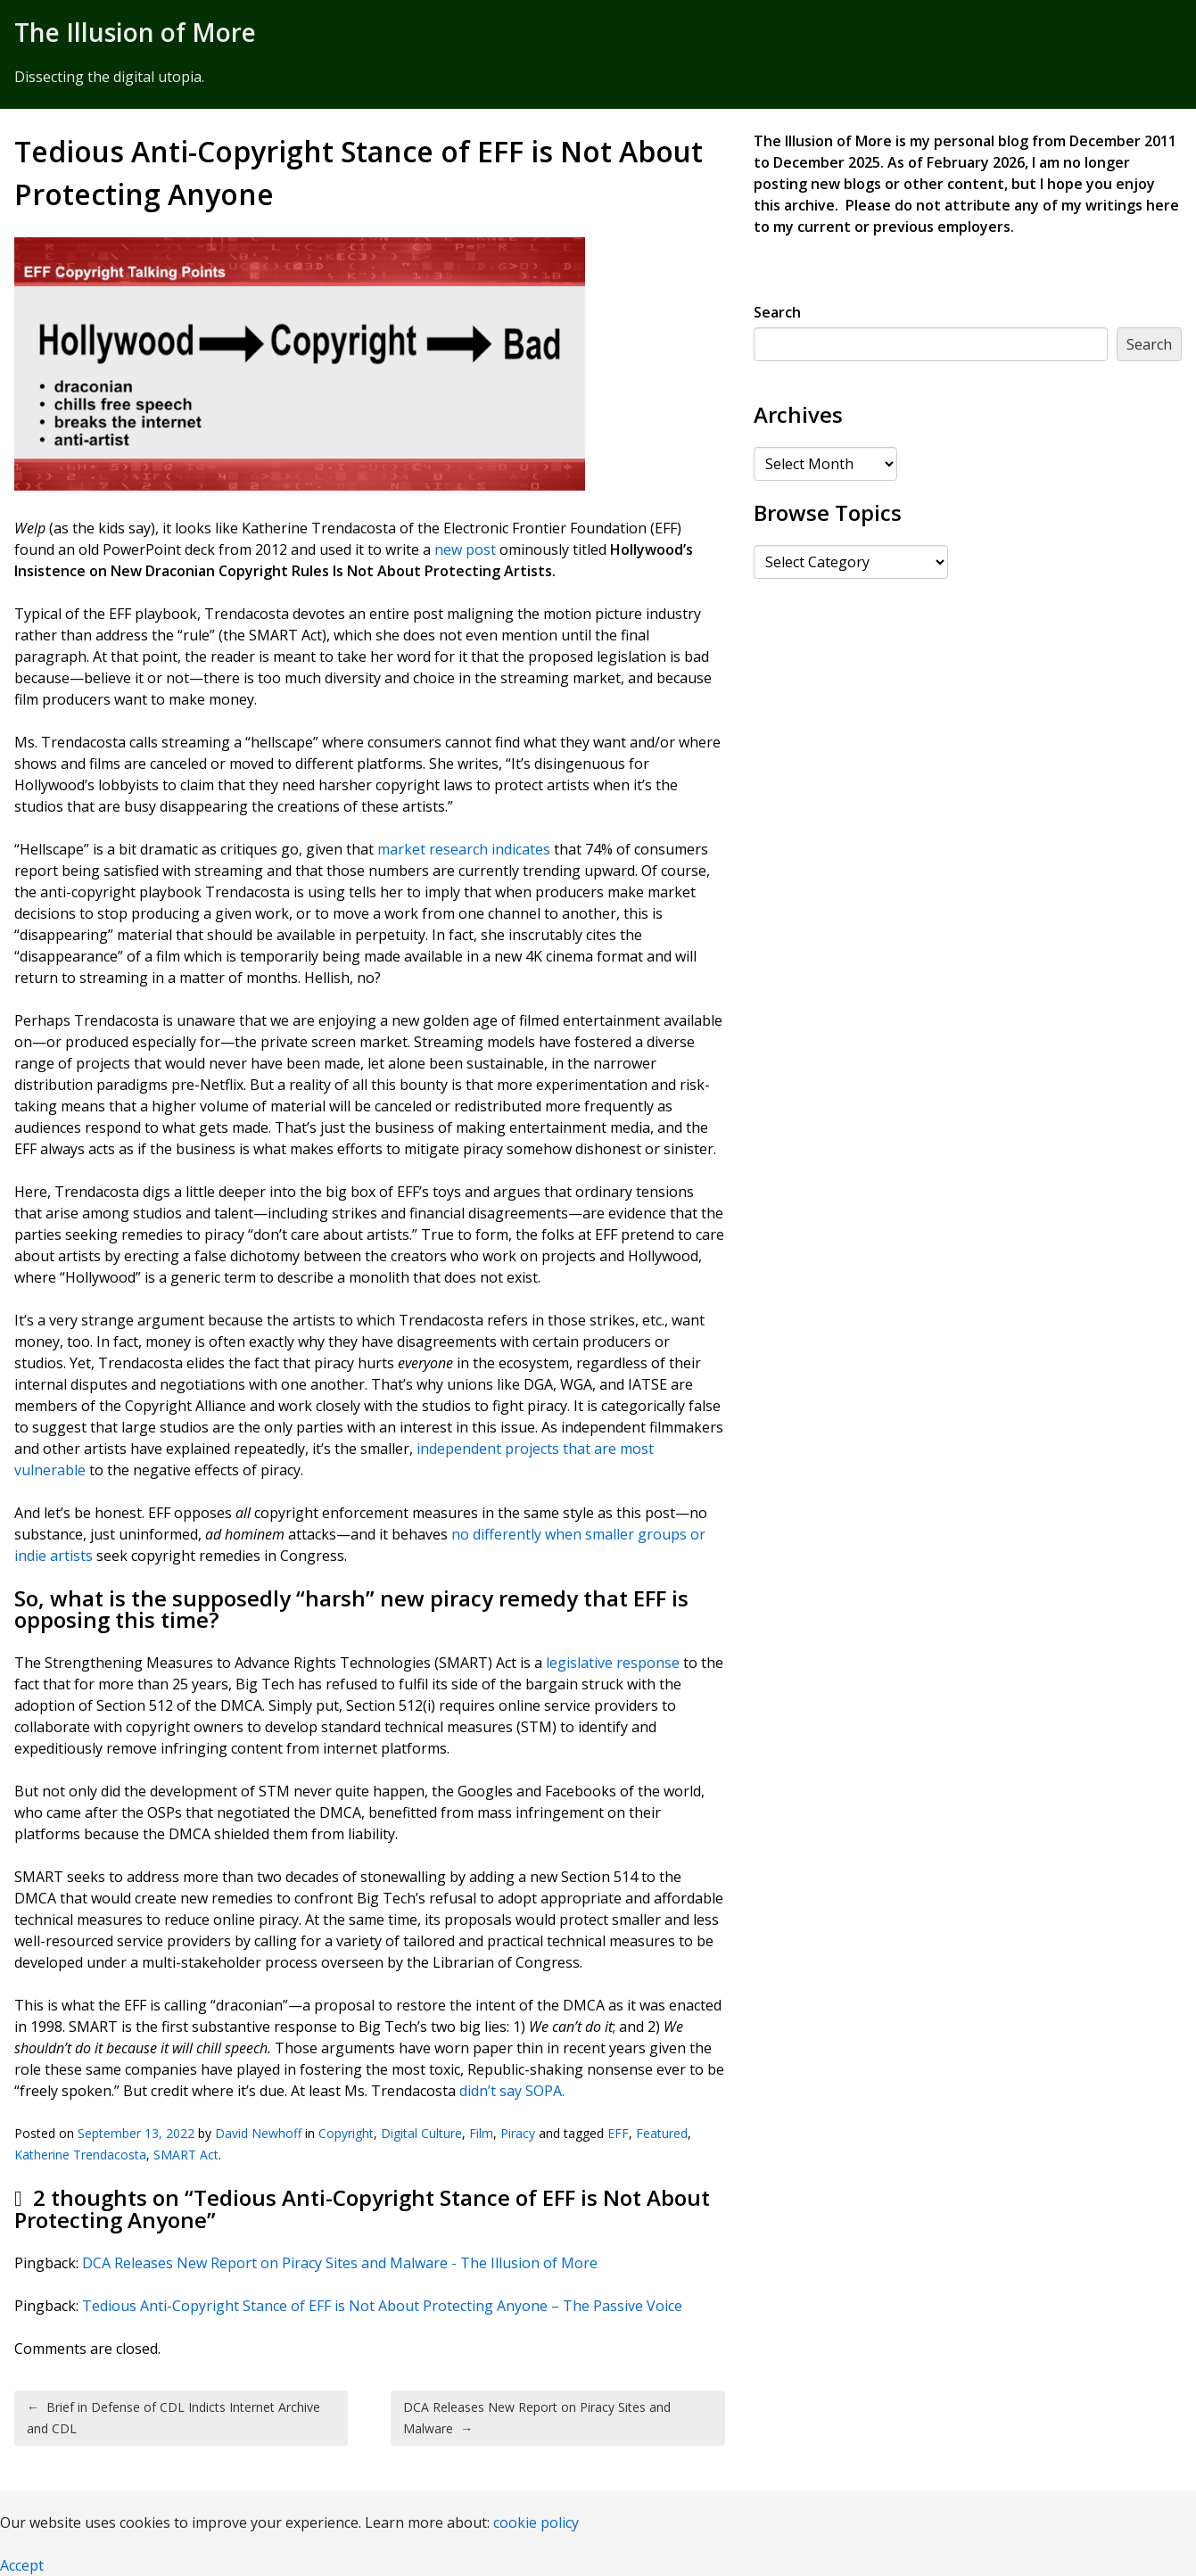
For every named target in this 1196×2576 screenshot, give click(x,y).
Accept (22, 2565)
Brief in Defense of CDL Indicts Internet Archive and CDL (173, 2417)
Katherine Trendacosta (80, 2154)
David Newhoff (258, 2133)
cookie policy (536, 2522)
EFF (618, 2133)
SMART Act (186, 2154)
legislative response (613, 1662)
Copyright (346, 2133)
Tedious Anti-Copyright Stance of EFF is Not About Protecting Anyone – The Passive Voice (382, 2306)
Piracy (517, 2133)
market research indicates (463, 849)
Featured (662, 2133)
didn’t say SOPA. (512, 2091)
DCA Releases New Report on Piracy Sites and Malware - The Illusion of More (340, 2263)
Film (481, 2133)
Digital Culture (421, 2133)
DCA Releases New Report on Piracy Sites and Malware (537, 2417)
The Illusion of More (135, 32)
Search (777, 312)
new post (465, 549)
